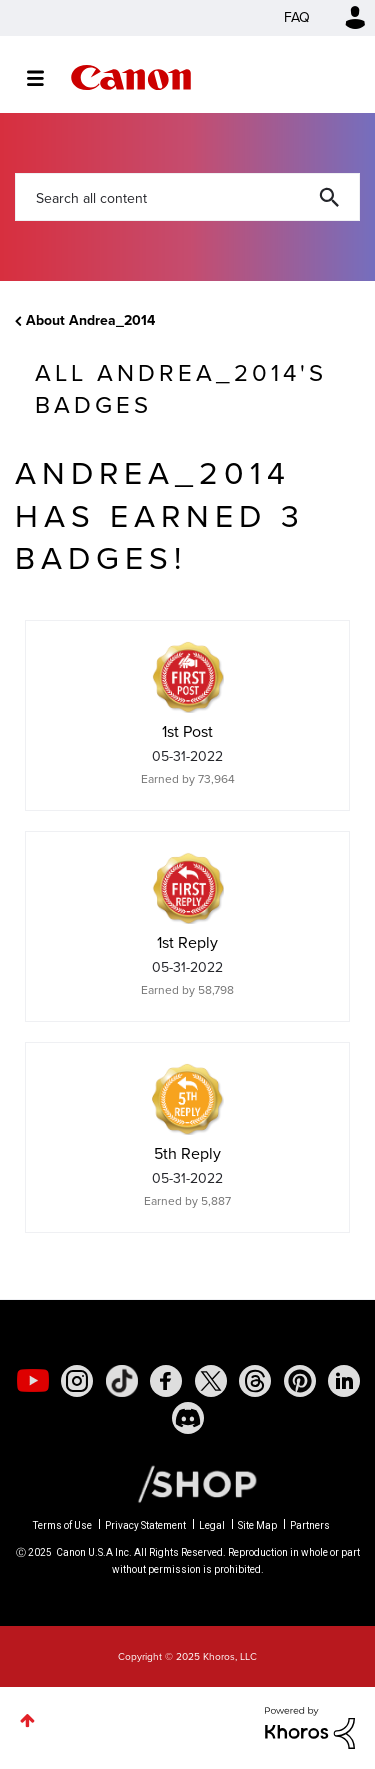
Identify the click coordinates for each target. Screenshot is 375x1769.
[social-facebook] (166, 1381)
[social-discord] (188, 1418)
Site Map (257, 1525)
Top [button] (27, 1720)
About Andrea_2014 (90, 320)
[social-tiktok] (122, 1381)
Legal (212, 1525)
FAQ (297, 17)
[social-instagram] (77, 1381)
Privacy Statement (145, 1525)
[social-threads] (255, 1381)
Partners (310, 1525)
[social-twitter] (211, 1381)
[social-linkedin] (344, 1381)
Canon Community (131, 77)
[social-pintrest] (300, 1381)
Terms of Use (62, 1525)
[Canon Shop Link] (187, 1483)
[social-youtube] (33, 1381)
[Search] (187, 197)
